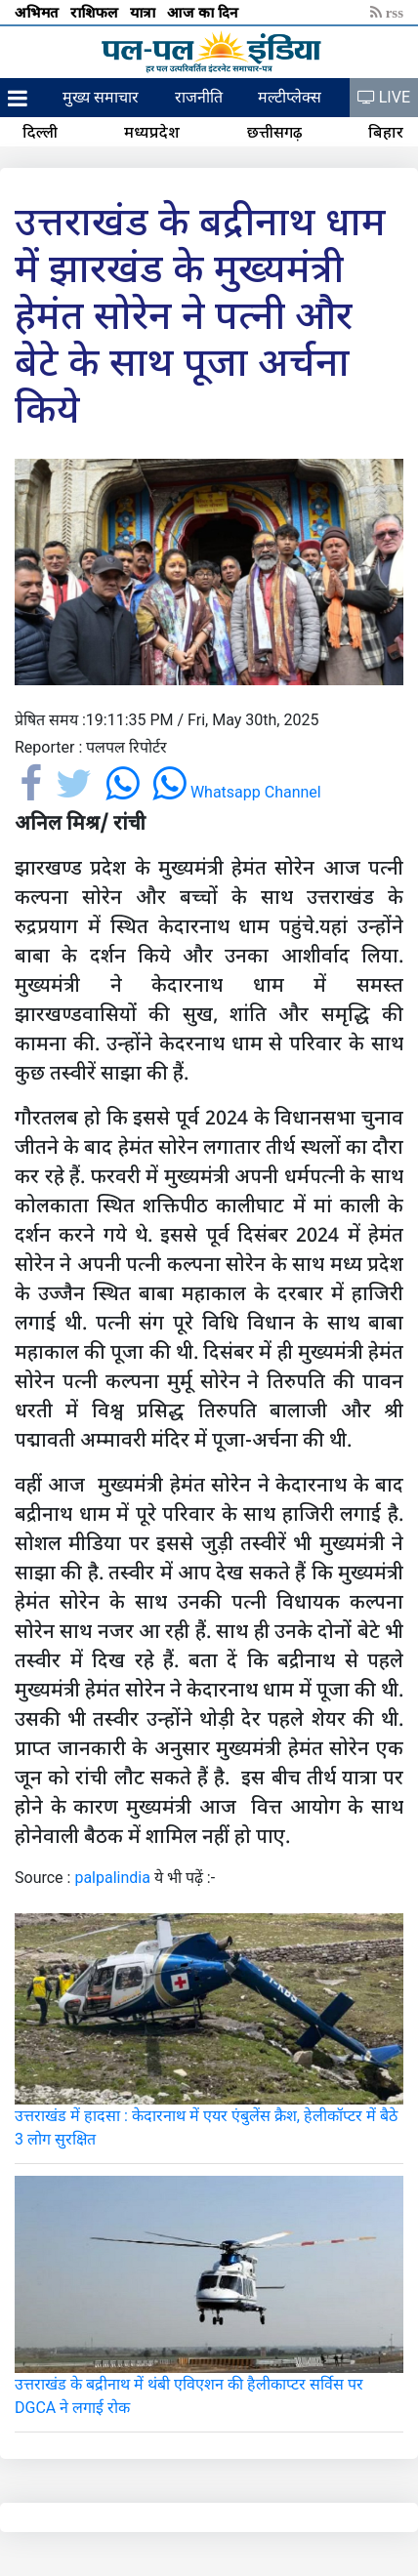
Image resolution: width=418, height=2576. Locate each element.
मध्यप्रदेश (152, 132)
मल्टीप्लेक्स (289, 97)
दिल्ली (40, 132)
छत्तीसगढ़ (274, 132)
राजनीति (199, 97)
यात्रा (144, 11)
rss (386, 11)
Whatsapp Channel (236, 792)
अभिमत (39, 11)
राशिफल (96, 11)
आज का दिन (204, 11)
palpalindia (112, 1877)
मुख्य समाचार (101, 97)
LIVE (383, 97)
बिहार (385, 132)
